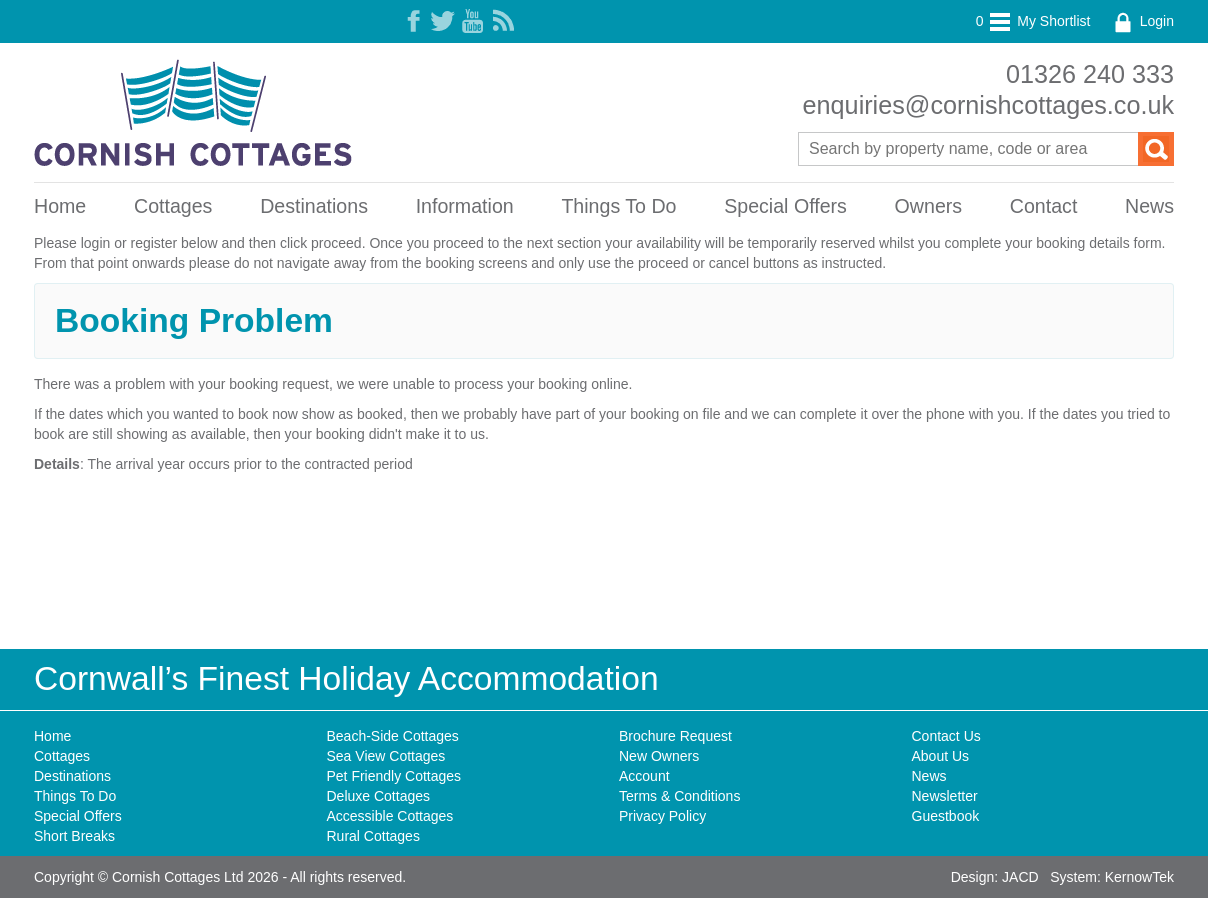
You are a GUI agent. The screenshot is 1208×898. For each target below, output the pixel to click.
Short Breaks (74, 836)
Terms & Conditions (679, 796)
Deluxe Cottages (379, 796)
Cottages (173, 206)
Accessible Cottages (390, 816)
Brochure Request (675, 736)
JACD (1020, 877)
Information (465, 206)
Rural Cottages (373, 836)
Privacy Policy (662, 816)
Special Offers (785, 206)
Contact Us (946, 736)
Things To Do (618, 206)
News (1149, 206)
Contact (1044, 206)
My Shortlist (1033, 21)
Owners (929, 206)
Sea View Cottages (386, 756)
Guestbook (946, 816)
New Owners (659, 756)
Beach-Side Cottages (393, 736)
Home (60, 206)
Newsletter (945, 796)
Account (644, 776)
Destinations (314, 206)
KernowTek (1139, 877)
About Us (941, 756)
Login (1142, 21)
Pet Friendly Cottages (394, 776)
